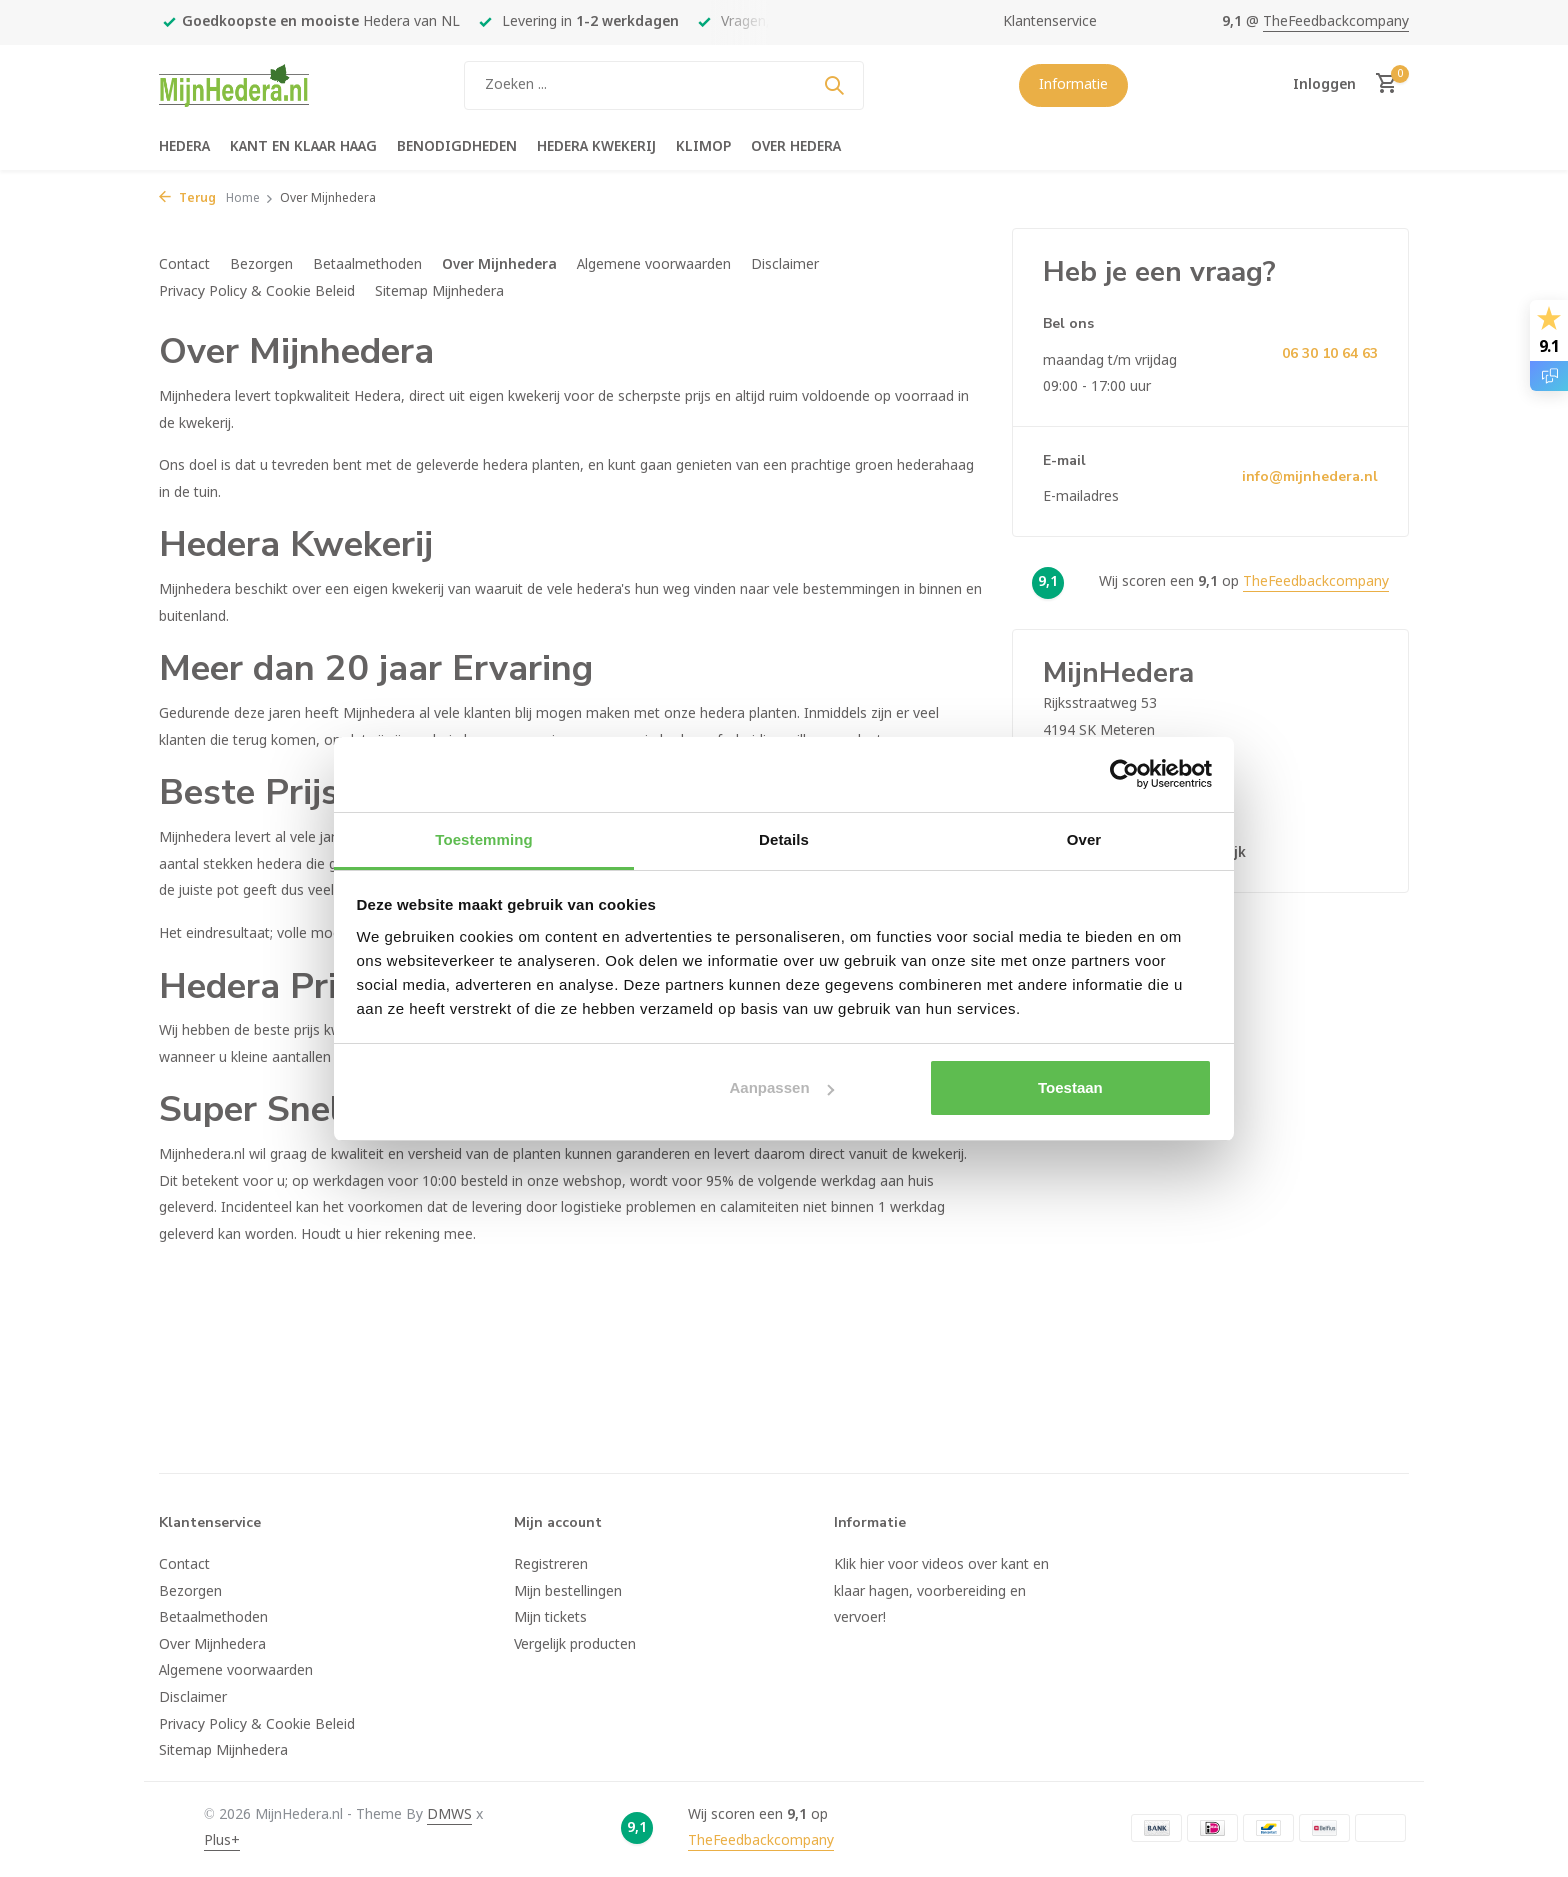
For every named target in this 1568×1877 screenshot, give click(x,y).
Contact (184, 265)
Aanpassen (782, 1087)
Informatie (1073, 85)
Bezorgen (261, 265)
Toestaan (1070, 1087)
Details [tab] (784, 839)
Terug (187, 199)
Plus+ (222, 1841)
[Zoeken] (664, 85)
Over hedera (796, 147)
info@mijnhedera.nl (1310, 477)
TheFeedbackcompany (1336, 22)
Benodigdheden (457, 147)
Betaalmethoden (367, 265)
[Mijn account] (1324, 85)
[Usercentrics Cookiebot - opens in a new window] (1124, 774)
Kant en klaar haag (303, 147)
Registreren (551, 1565)
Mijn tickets (550, 1618)
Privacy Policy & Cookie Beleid (257, 292)
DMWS (449, 1815)
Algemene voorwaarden (654, 265)
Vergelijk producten (575, 1645)
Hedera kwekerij (596, 147)
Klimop (703, 147)
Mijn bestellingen (568, 1592)
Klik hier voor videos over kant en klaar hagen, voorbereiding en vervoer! (941, 1591)
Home (250, 199)
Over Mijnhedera (499, 265)
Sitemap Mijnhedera (439, 292)
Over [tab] (1084, 839)
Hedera (184, 147)
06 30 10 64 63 (1330, 354)
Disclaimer (785, 265)
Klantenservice (1050, 22)
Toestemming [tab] (484, 839)
